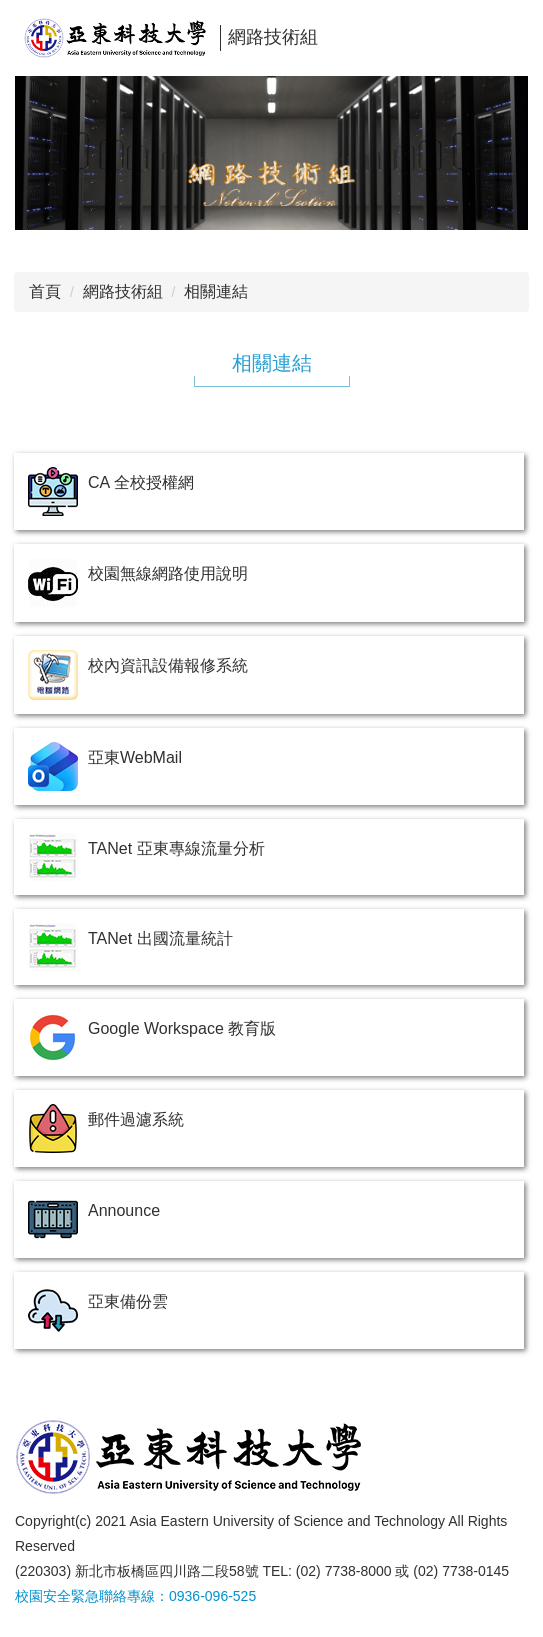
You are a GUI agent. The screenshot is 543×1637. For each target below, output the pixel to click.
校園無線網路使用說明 (168, 573)
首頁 (45, 291)
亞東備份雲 (128, 1301)
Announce (124, 1210)
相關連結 (216, 291)
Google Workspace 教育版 (182, 1028)
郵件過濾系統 (136, 1119)
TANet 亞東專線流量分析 (176, 848)
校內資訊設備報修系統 (168, 665)
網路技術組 (123, 291)
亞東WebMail (135, 757)
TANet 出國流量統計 (160, 938)
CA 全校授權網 (141, 482)
